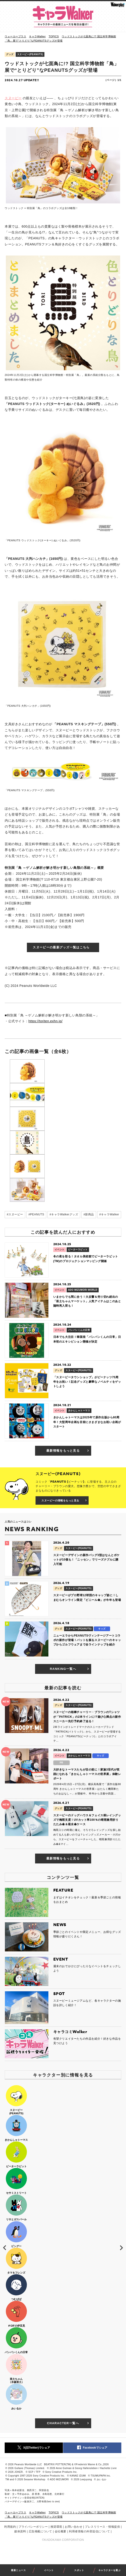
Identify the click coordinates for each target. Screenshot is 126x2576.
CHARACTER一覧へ (68, 2423)
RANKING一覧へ (70, 1669)
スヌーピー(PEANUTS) (30, 54)
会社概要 (60, 2531)
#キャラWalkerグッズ (64, 1214)
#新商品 (88, 1214)
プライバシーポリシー (33, 2526)
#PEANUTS (36, 1214)
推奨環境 (56, 2526)
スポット (79, 2570)
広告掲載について (40, 2531)
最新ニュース (18, 2570)
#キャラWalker (109, 1214)
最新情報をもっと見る (68, 1451)
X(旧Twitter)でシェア (34, 2448)
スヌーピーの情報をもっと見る (64, 1500)
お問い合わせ (73, 2526)
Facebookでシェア (92, 2448)
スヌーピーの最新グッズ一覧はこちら (61, 947)
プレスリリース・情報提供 (102, 2526)
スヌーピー (13, 98)
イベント (49, 2570)
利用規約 (10, 2526)
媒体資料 (20, 2531)
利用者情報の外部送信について (89, 2531)
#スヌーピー (15, 1214)
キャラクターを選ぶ (109, 2570)
